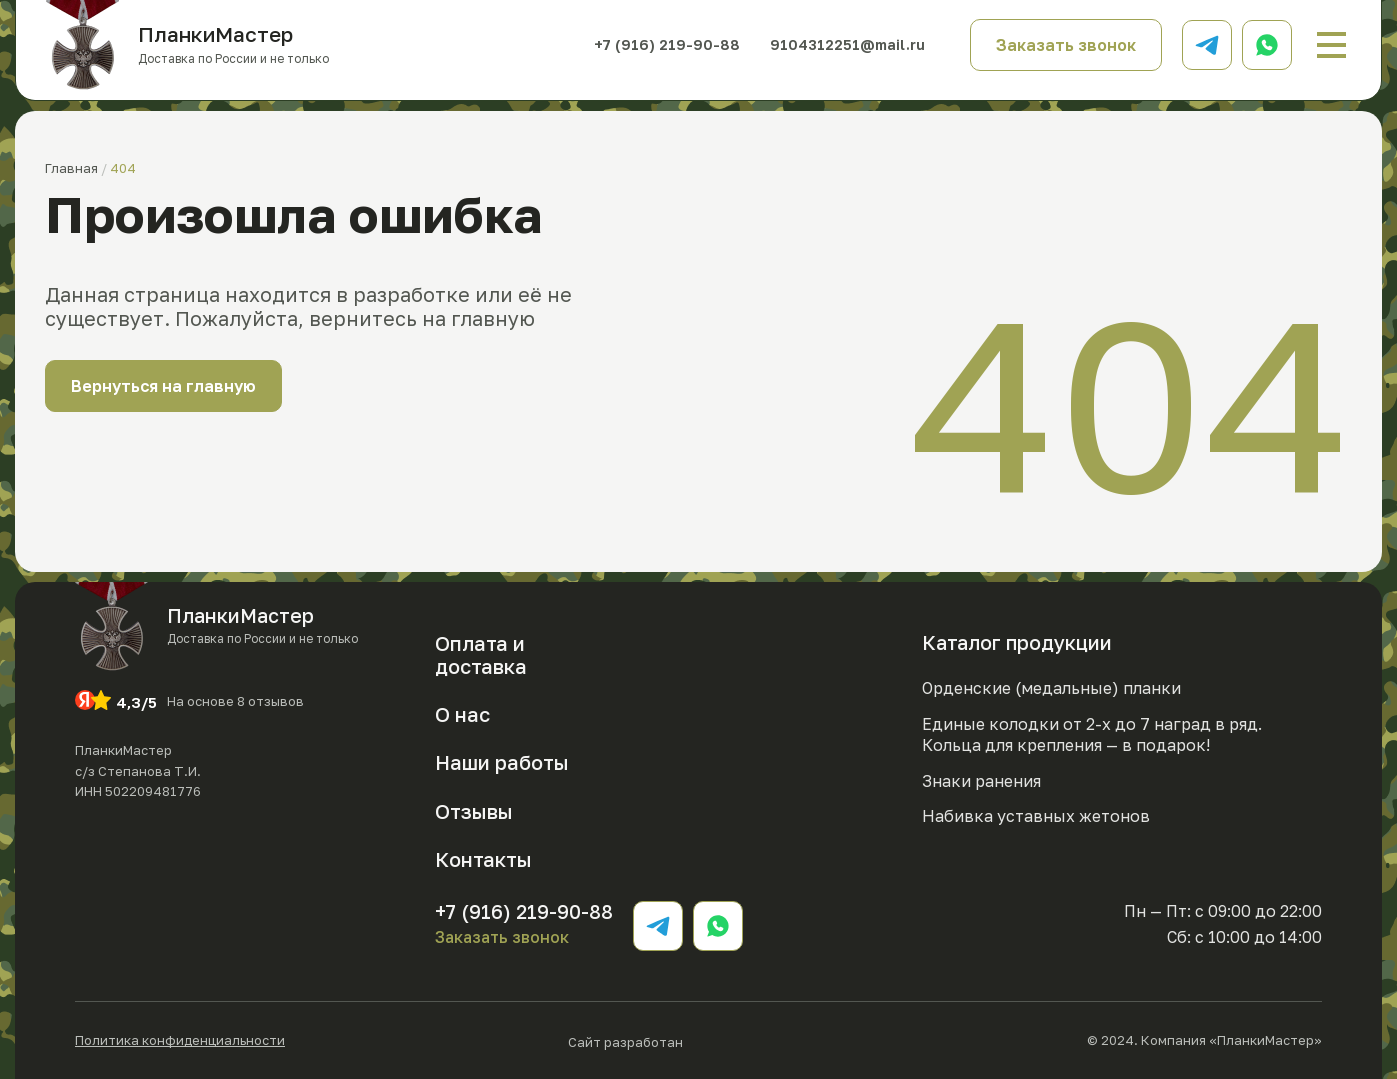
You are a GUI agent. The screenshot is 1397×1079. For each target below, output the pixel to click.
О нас (462, 714)
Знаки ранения (981, 781)
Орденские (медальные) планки (1051, 688)
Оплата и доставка (481, 654)
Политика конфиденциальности (180, 1040)
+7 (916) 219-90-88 (661, 45)
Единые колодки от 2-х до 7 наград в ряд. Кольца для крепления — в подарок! (1092, 734)
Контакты (483, 859)
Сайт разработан (686, 1040)
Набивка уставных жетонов (1036, 816)
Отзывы (474, 811)
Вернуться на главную (163, 386)
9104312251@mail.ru (844, 44)
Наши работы (502, 762)
